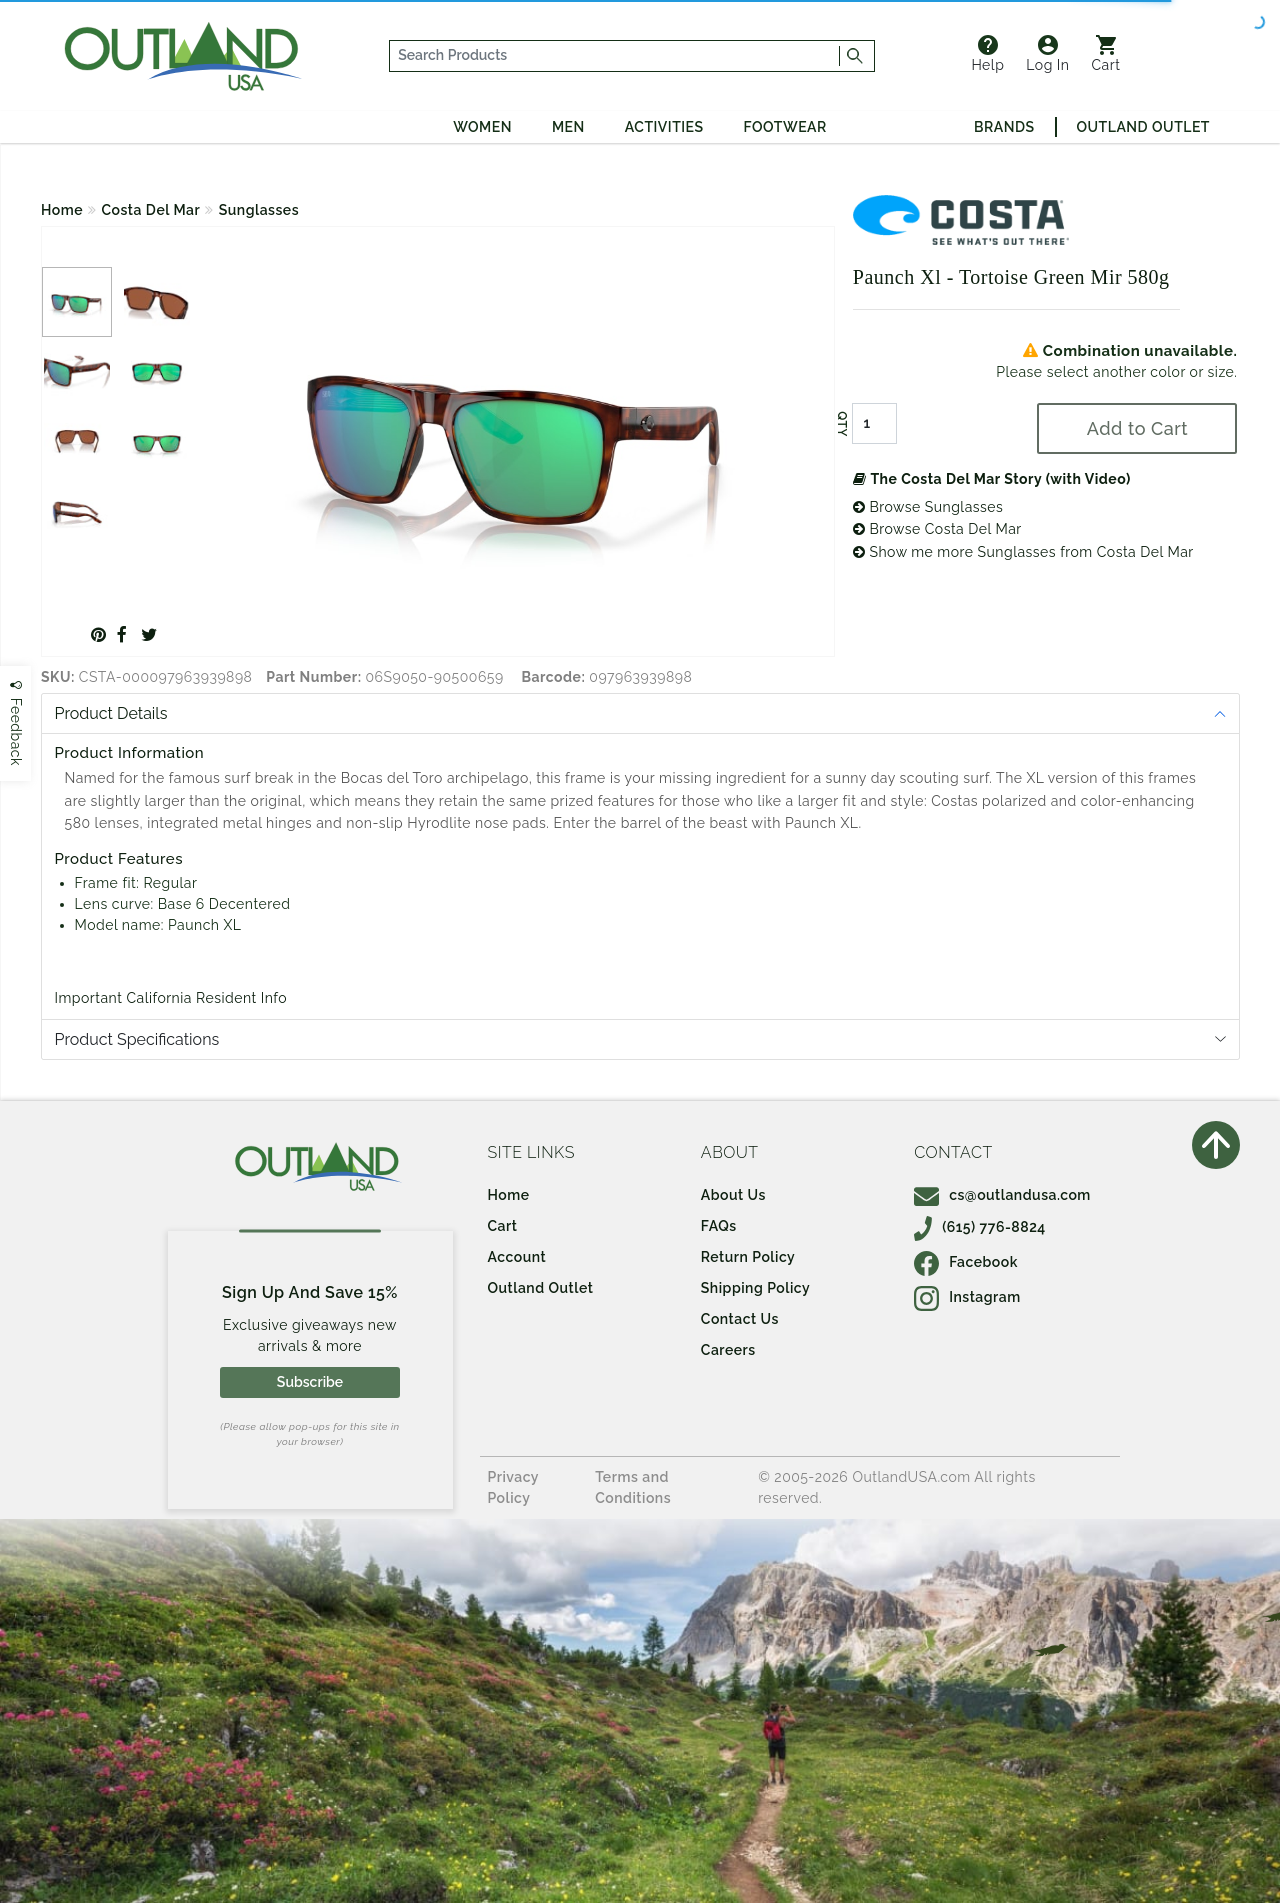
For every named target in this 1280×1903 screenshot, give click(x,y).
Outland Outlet (1143, 127)
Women (482, 127)
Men (568, 127)
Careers (728, 1350)
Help (987, 54)
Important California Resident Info (171, 998)
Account (517, 1257)
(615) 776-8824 (980, 1227)
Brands (1004, 127)
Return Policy (748, 1257)
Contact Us (740, 1319)
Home (62, 210)
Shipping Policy (755, 1288)
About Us (733, 1195)
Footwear (785, 127)
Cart (1106, 54)
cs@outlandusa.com (1002, 1195)
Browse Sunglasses (928, 507)
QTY (842, 424)
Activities (664, 127)
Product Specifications (137, 1039)
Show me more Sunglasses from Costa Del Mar (1023, 552)
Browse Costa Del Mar (937, 529)
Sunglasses (259, 210)
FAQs (719, 1226)
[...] (615, 56)
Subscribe (310, 1382)
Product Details (111, 713)
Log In (1047, 54)
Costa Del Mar (151, 210)
